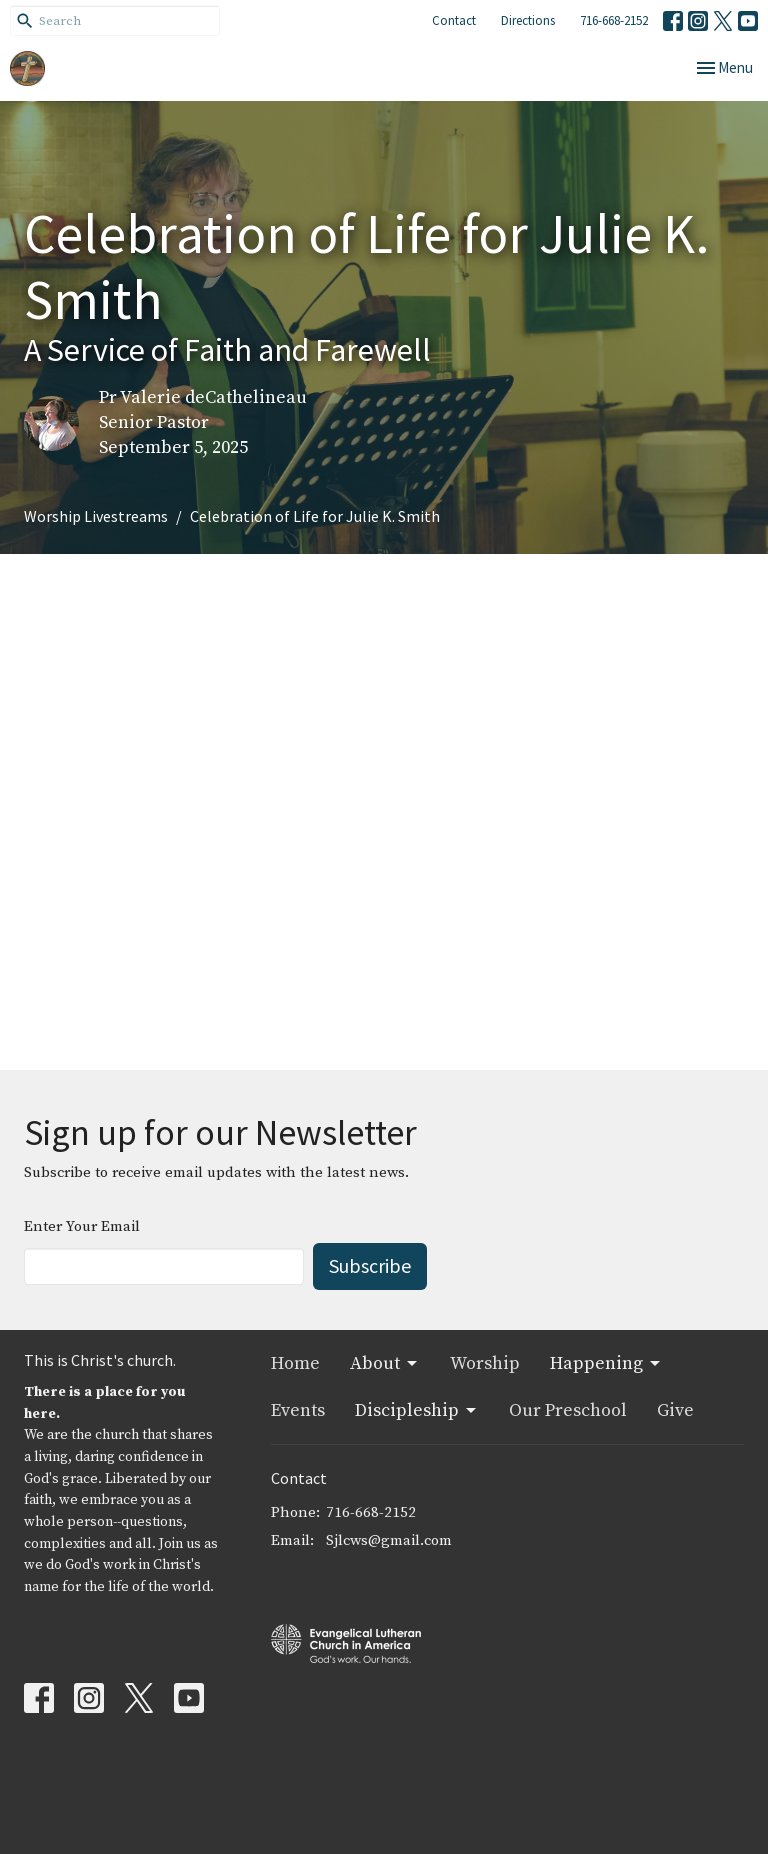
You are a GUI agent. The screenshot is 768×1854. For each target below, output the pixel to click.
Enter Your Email (82, 1226)
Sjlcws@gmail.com (389, 1540)
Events (298, 1410)
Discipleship (417, 1410)
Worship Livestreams (96, 516)
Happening (606, 1363)
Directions (528, 20)
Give (675, 1410)
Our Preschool (568, 1410)
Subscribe (370, 1265)
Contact (454, 20)
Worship (485, 1363)
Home (295, 1363)
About (385, 1363)
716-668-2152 (614, 20)
